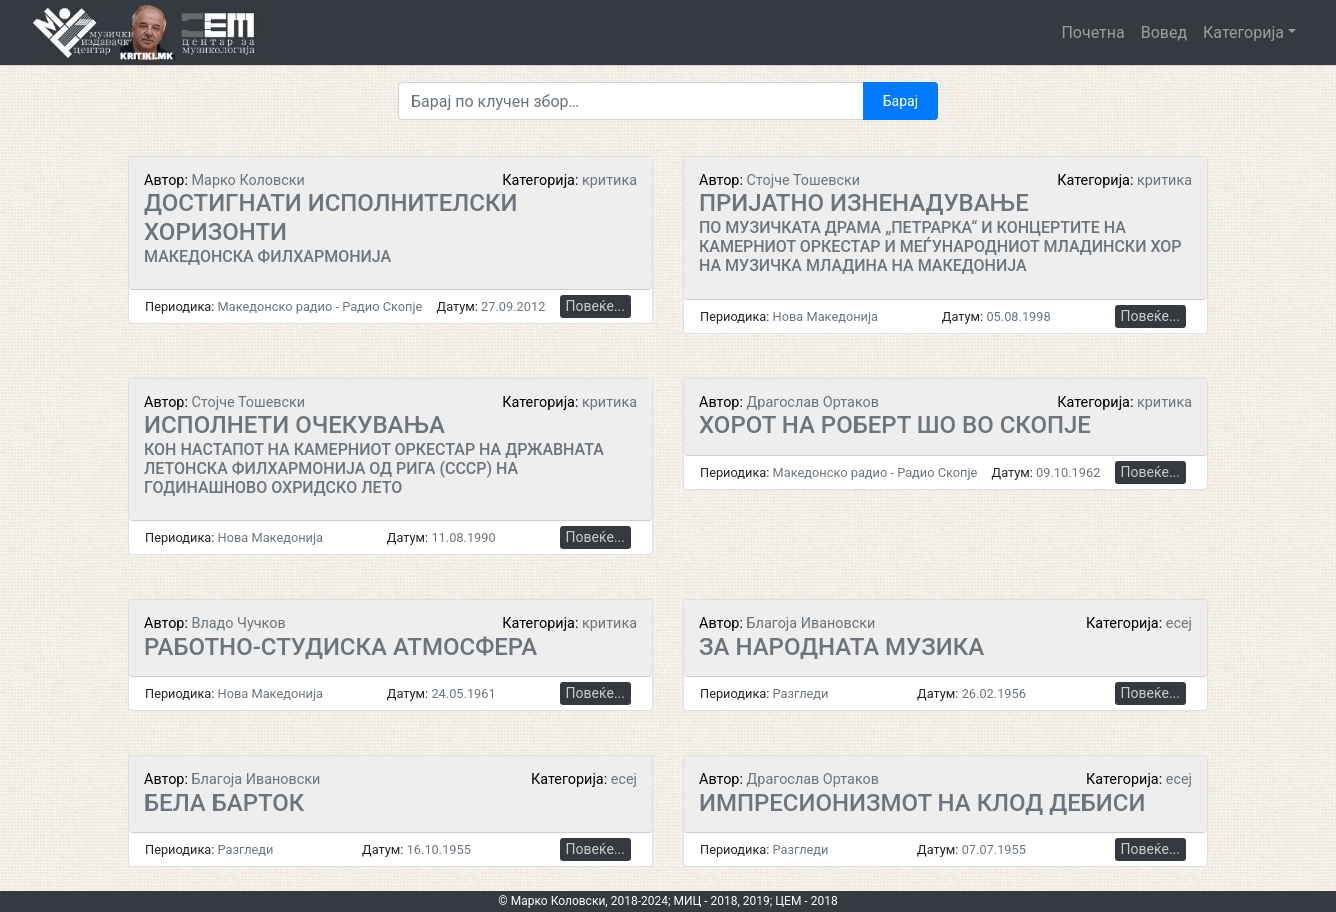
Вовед (1164, 32)
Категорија (1243, 32)
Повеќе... (595, 306)
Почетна (1092, 32)
